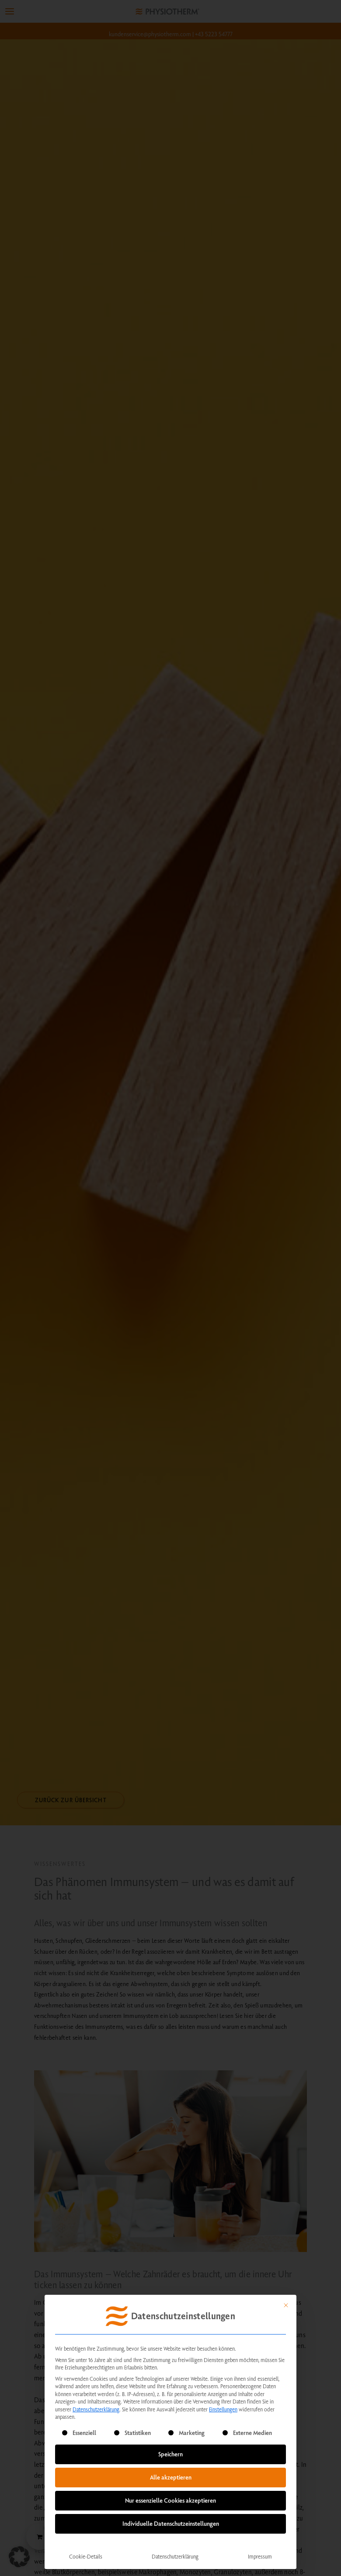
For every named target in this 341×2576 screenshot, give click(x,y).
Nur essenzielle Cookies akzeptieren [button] (170, 2500)
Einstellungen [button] (223, 2409)
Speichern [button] (170, 2454)
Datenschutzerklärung (96, 2409)
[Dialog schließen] (286, 2305)
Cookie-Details (85, 2556)
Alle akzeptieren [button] (170, 2477)
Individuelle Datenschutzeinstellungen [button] (170, 2524)
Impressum (260, 2556)
